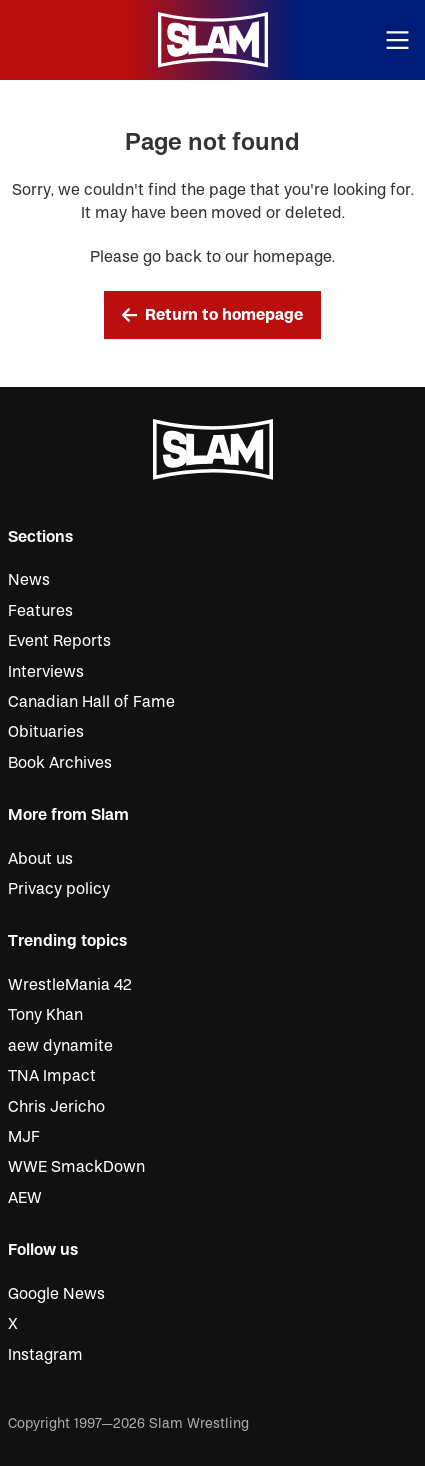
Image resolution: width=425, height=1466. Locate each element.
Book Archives (60, 763)
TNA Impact (52, 1076)
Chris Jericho (56, 1107)
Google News (56, 1294)
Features (40, 611)
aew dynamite (60, 1046)
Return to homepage (213, 315)
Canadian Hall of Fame (91, 702)
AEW (25, 1198)
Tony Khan (45, 1015)
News (29, 580)
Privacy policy (59, 889)
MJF (24, 1137)
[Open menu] (398, 40)
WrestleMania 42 (70, 985)
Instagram (45, 1355)
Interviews (46, 672)
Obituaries (46, 732)
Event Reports (59, 641)
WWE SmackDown (76, 1167)
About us (40, 859)
